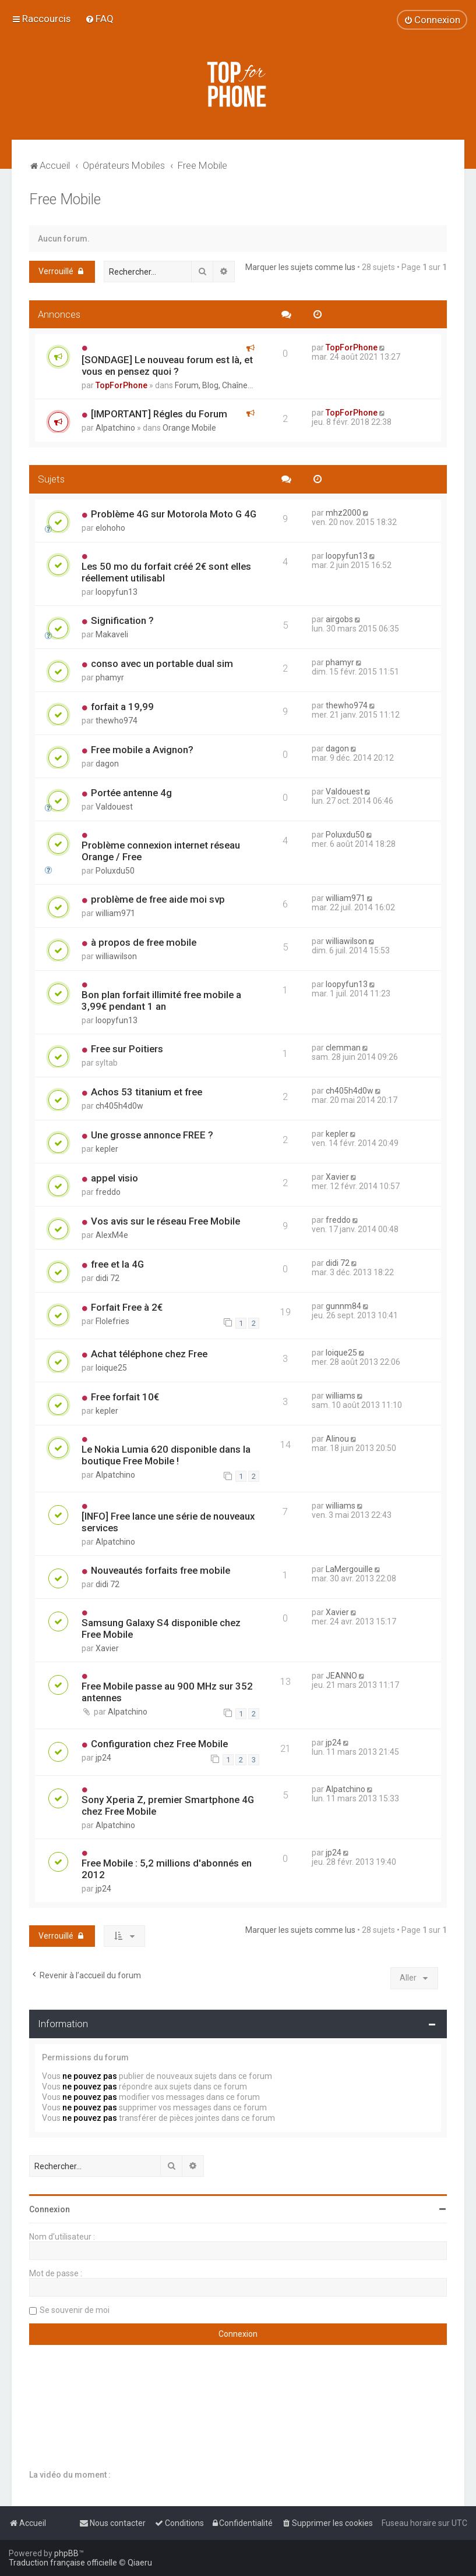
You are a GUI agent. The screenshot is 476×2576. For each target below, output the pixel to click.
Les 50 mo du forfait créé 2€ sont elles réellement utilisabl (166, 572)
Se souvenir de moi (75, 2310)
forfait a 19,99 (122, 706)
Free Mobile (65, 199)
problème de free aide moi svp (158, 899)
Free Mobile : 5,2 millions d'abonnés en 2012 (167, 1868)
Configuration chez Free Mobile (159, 1744)
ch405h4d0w (119, 1105)
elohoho (110, 528)
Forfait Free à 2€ (127, 1307)
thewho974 (116, 720)
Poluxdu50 (115, 870)
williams (340, 1395)
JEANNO (341, 1675)
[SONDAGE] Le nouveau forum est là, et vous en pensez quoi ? (167, 365)
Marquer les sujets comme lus (300, 267)
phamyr (110, 677)
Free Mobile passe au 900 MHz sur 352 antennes (167, 1692)
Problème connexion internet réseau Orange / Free (161, 851)
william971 (115, 913)
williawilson (116, 956)
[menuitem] (99, 18)
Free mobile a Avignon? (142, 749)
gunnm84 (343, 1306)
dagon (107, 763)
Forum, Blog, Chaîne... (214, 385)
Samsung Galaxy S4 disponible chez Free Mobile (161, 1628)
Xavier (337, 1176)
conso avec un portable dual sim (162, 663)
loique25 (111, 1367)
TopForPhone (121, 385)
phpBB (66, 2553)
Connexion (49, 2209)
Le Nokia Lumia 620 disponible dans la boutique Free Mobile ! (166, 1455)
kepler (107, 1149)
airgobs (339, 619)
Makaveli (112, 634)
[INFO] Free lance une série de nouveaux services (168, 1522)
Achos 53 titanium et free (146, 1092)
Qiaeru (140, 2562)
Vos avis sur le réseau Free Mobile (165, 1221)
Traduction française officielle (63, 2562)
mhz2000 (343, 512)
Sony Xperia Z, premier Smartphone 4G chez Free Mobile (168, 1805)
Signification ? (122, 620)
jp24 (103, 1757)
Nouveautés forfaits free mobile (160, 1570)
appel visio (114, 1178)
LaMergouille (349, 1569)
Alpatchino (115, 427)
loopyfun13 (116, 592)
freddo (108, 1192)
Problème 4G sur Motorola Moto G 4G (173, 514)
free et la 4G (117, 1264)
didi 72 (107, 1278)
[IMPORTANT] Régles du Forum (159, 414)
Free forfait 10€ (125, 1397)
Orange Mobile (189, 427)
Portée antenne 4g (131, 793)
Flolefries (112, 1321)
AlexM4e (112, 1235)
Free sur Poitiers (127, 1049)
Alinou (337, 1438)
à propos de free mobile (143, 942)
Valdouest (114, 806)
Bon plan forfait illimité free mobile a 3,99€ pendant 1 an (161, 1000)
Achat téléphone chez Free (149, 1354)
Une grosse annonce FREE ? (152, 1135)
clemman (343, 1047)
